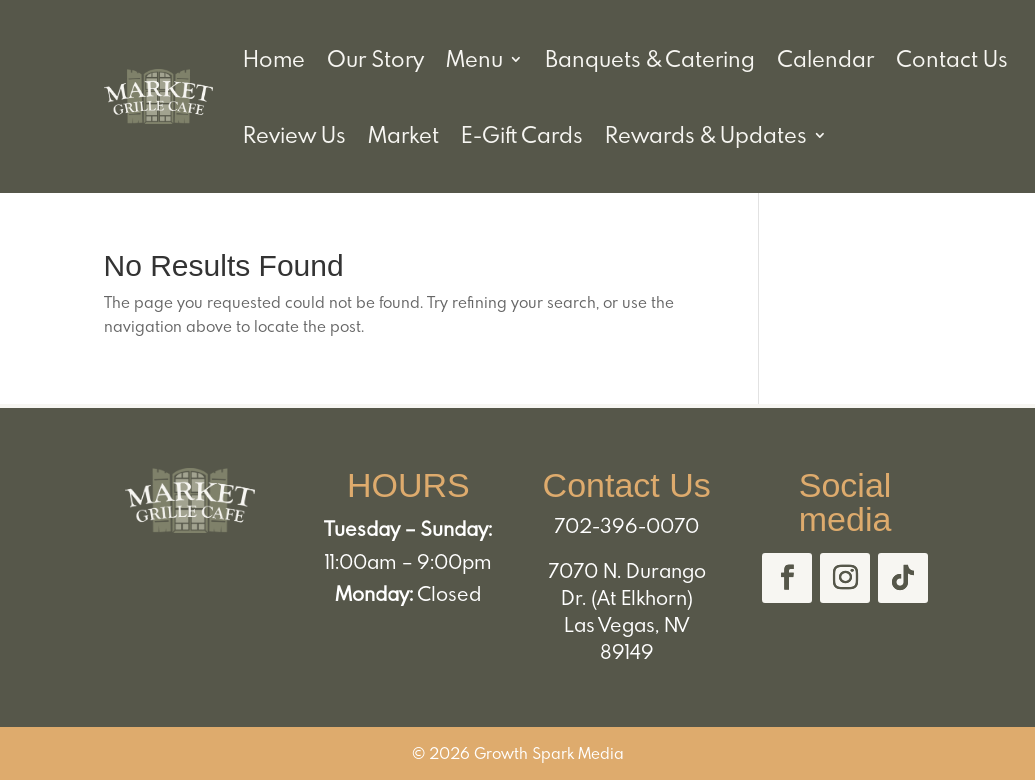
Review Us (294, 134)
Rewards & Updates (706, 134)
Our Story (375, 58)
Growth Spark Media (549, 753)
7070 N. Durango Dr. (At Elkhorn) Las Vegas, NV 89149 (627, 610)
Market (403, 134)
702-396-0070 (626, 525)
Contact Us (952, 58)
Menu (474, 58)
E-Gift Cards (522, 134)
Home (274, 58)
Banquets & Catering (650, 58)
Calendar (825, 58)
